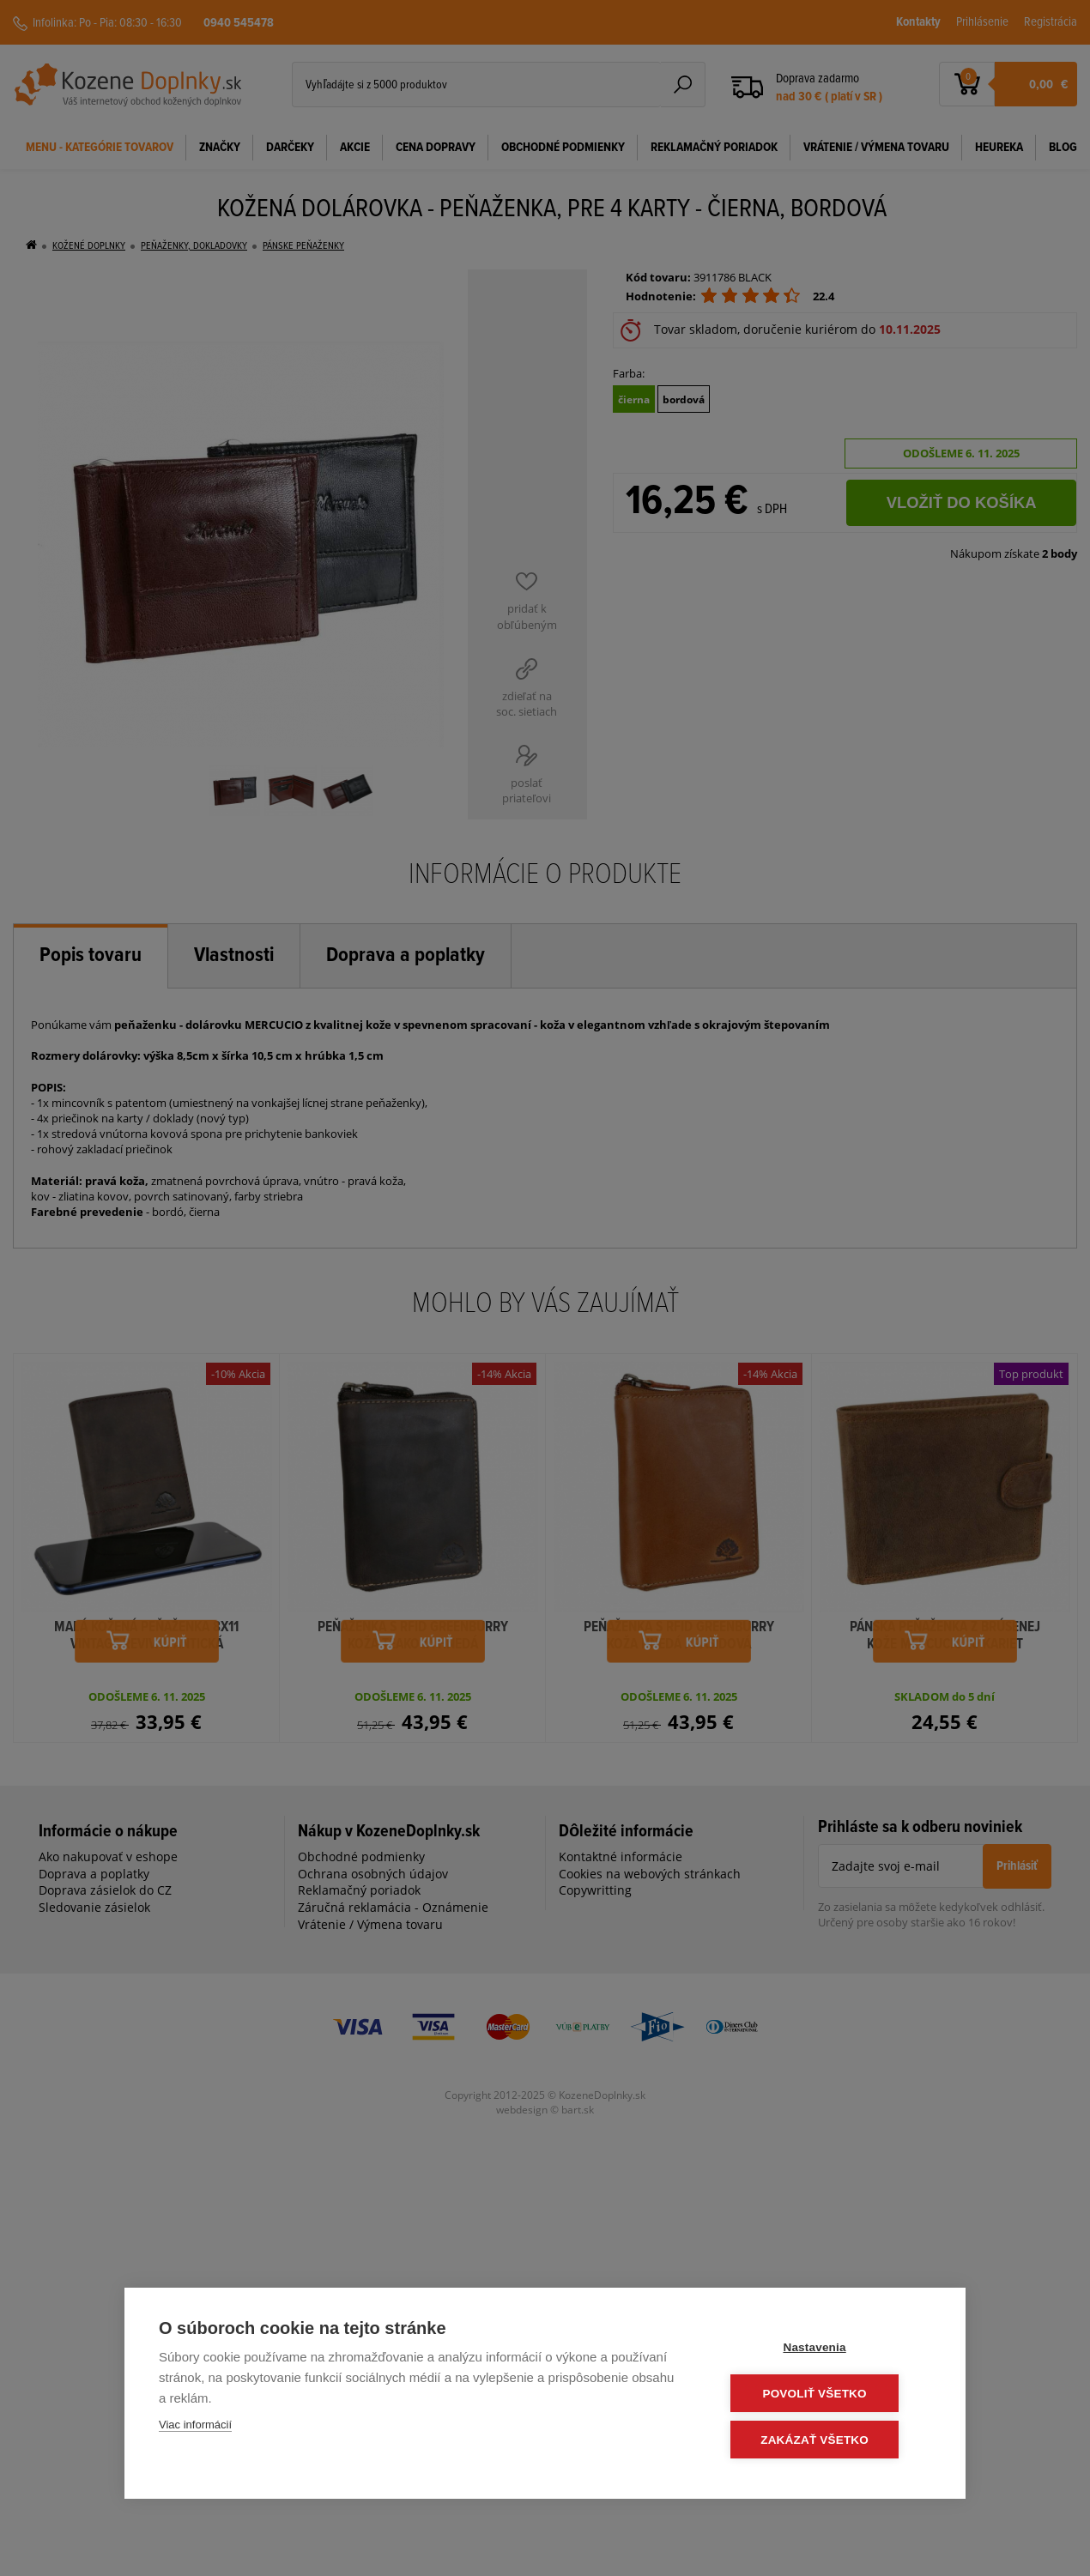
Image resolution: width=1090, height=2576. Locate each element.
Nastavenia (827, 2349)
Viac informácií (195, 2427)
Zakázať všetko (828, 2440)
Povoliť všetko (828, 2394)
